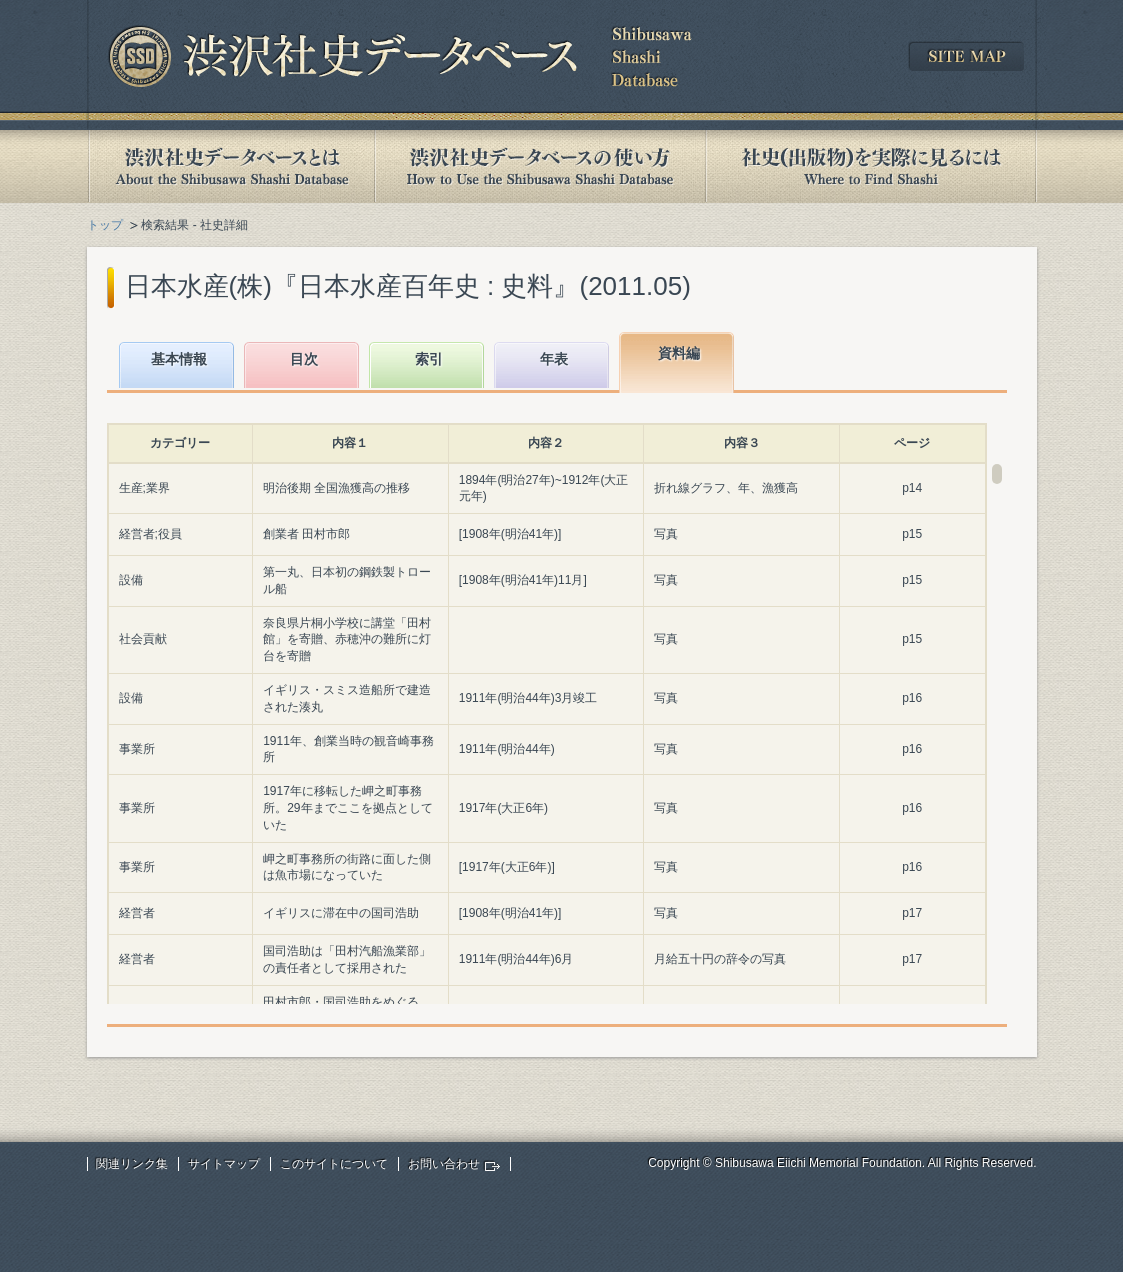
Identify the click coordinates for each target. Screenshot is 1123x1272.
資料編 (679, 353)
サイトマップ (224, 1164)
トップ (105, 225)
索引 (429, 359)
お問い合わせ (444, 1164)
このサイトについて (334, 1164)
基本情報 (179, 359)
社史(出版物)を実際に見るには (871, 166)
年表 (554, 359)
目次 (304, 359)
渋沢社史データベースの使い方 (540, 166)
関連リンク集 (132, 1164)
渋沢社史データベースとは (230, 166)
